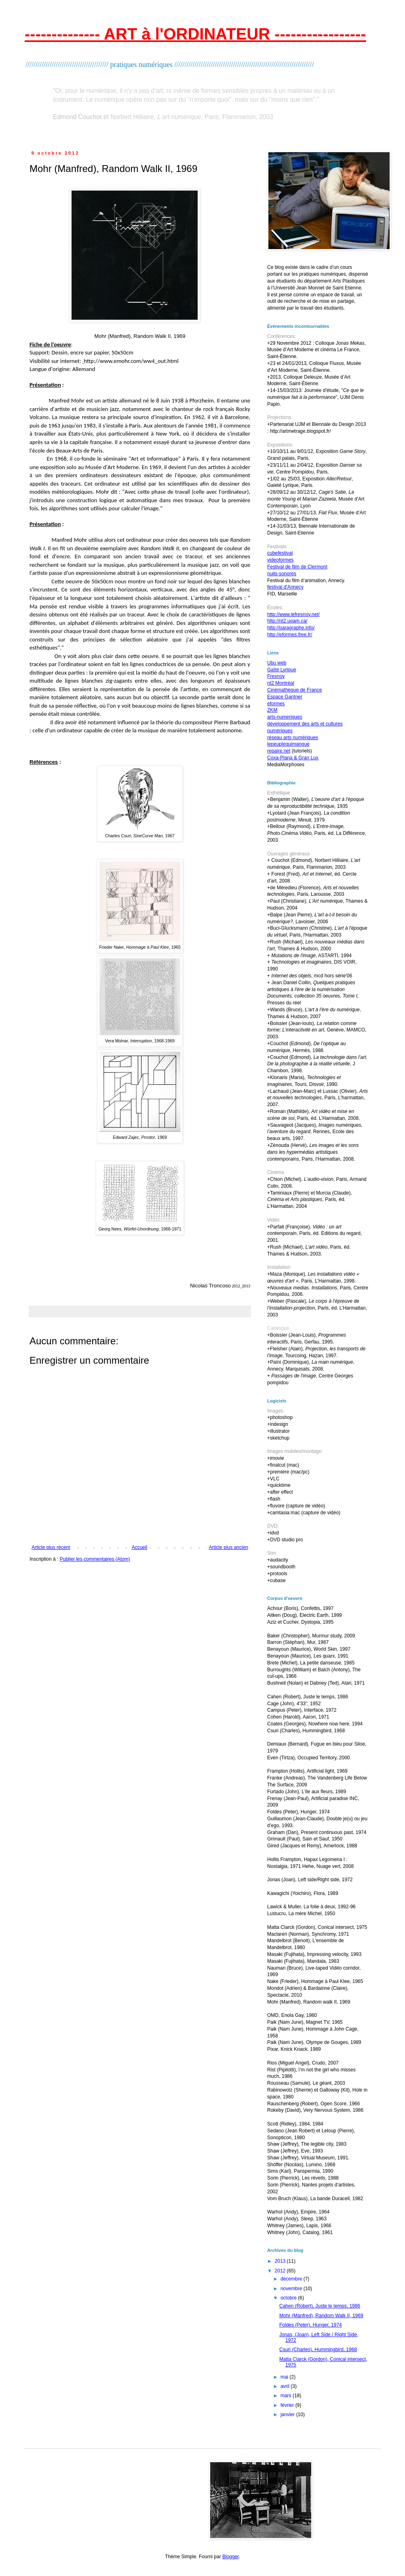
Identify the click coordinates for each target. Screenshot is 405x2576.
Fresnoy (276, 676)
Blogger (230, 2556)
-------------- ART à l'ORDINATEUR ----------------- (195, 34)
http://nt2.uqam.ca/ (287, 621)
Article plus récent (51, 1547)
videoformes (280, 560)
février (288, 2405)
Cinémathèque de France (294, 690)
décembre (292, 2279)
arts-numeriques (284, 717)
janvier (288, 2414)
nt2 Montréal (280, 683)
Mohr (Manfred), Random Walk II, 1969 (321, 2315)
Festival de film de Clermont (297, 567)
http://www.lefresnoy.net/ (293, 614)
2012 (281, 2271)
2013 (281, 2261)
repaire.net (278, 751)
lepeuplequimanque (288, 744)
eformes (276, 703)
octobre (289, 2298)
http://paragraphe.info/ (290, 628)
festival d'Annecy (285, 587)
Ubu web (276, 663)
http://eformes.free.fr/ (289, 634)
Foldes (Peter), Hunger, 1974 (310, 2325)
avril (286, 2386)
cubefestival (280, 553)
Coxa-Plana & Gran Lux (293, 758)
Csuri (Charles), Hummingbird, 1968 (318, 2349)
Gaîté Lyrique (281, 670)
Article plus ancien (228, 1547)
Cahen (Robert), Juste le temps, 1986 (319, 2306)
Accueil (140, 1547)
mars (287, 2395)
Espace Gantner (284, 697)
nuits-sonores (281, 573)
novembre (292, 2288)
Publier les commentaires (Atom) (95, 1559)
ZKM (272, 710)
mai (285, 2377)
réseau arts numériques (292, 737)
